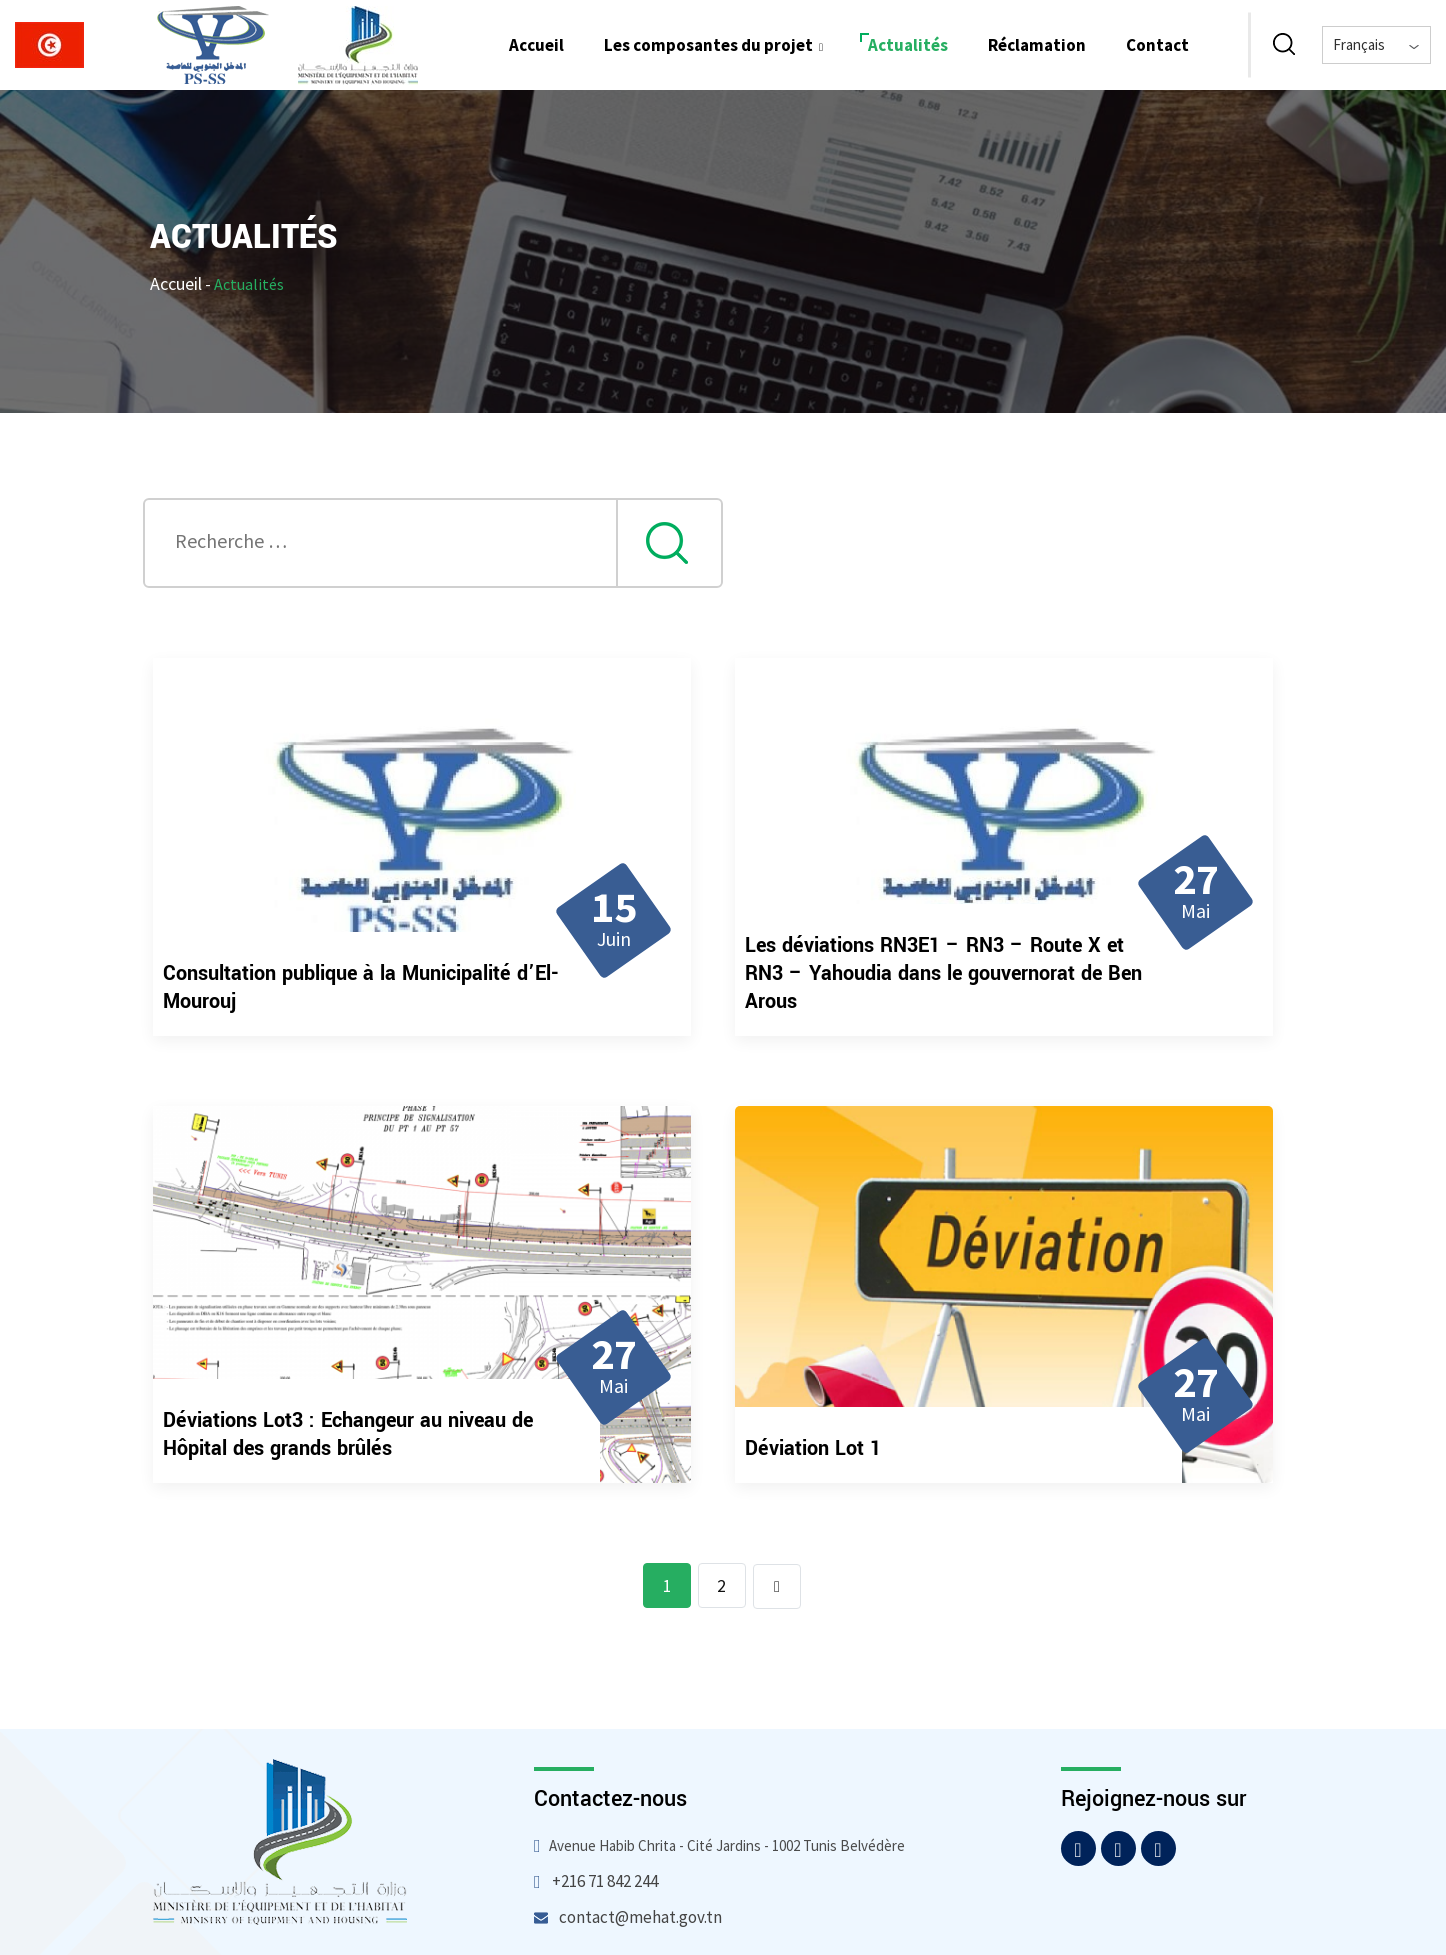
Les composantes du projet (716, 45)
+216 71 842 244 (605, 1881)
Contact (1157, 45)
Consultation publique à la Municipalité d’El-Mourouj (361, 987)
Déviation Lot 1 (813, 1448)
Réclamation (1037, 45)
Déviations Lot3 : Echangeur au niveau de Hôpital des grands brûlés (348, 1434)
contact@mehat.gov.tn (640, 1917)
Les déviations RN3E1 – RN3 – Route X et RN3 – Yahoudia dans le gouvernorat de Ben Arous (943, 973)
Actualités (908, 45)
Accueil (536, 45)
